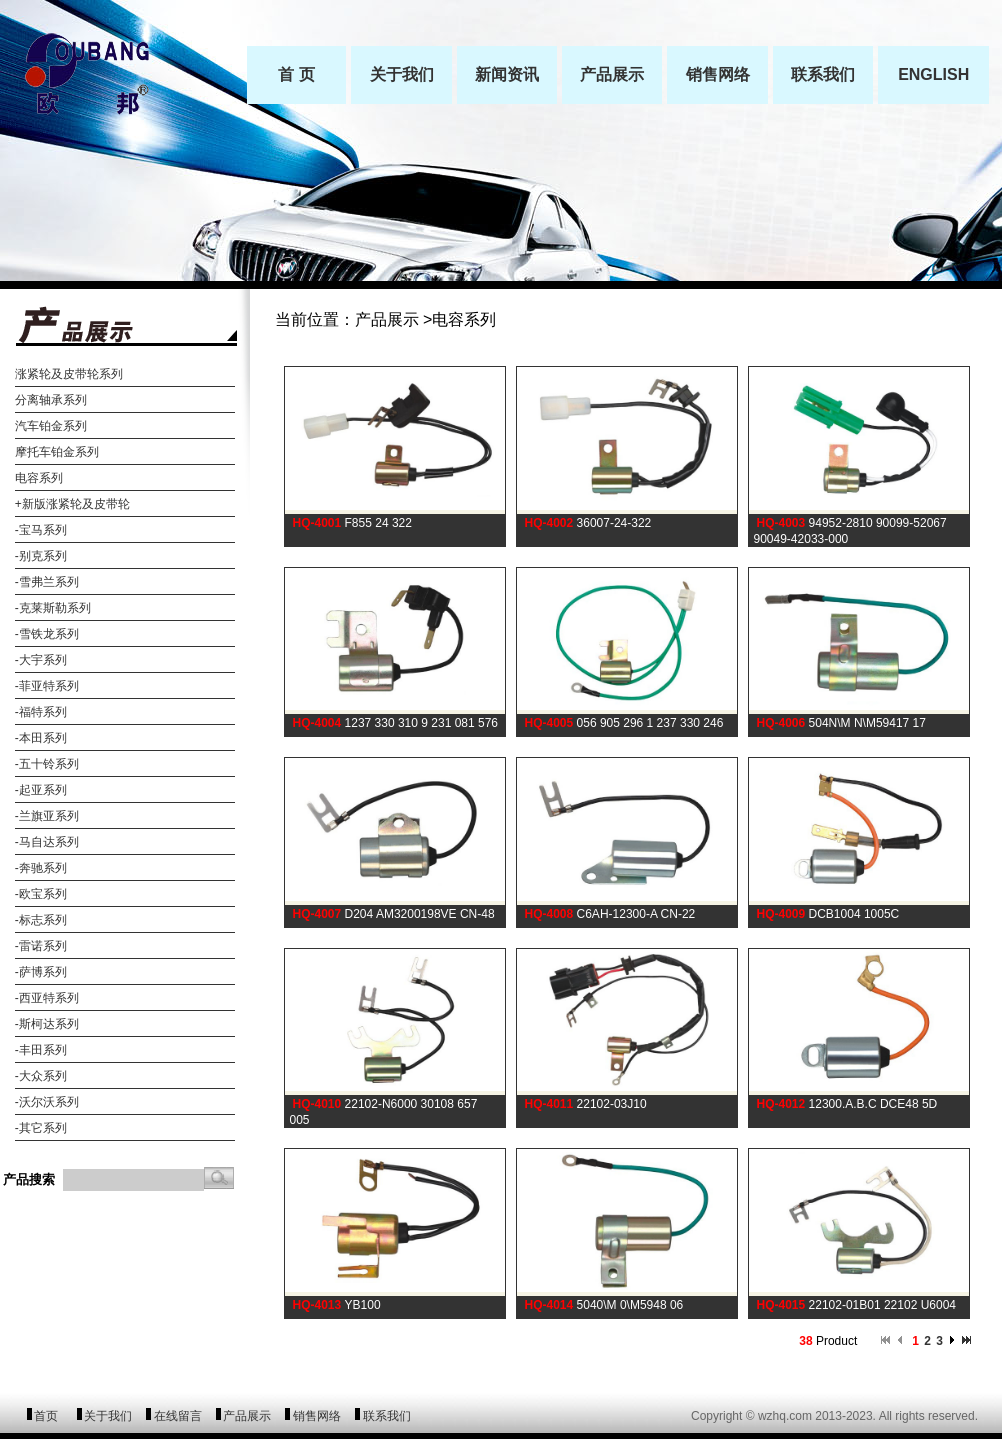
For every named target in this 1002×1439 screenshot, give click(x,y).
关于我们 (108, 1416)
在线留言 (178, 1416)
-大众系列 (41, 1076)
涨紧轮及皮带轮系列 (69, 374)
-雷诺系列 (41, 946)
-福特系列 (41, 712)
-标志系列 (41, 920)
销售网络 (317, 1416)
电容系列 (39, 478)
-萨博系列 (41, 972)
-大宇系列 (41, 660)
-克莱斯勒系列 (53, 608)
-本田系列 (41, 738)
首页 (46, 1416)
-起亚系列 (41, 790)
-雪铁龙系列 (47, 634)
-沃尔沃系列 (47, 1102)
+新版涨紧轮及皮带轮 (72, 504)
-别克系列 (41, 556)
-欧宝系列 (41, 894)
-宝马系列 (41, 530)
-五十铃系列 (47, 764)
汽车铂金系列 (51, 426)
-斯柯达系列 (47, 1024)
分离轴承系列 (51, 400)
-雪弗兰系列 (47, 582)
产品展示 (247, 1416)
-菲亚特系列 (47, 686)
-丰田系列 (41, 1050)
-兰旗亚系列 (47, 816)
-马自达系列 (47, 842)
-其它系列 (41, 1128)
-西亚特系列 (47, 998)
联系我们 (387, 1416)
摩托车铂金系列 (57, 452)
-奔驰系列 (41, 868)
